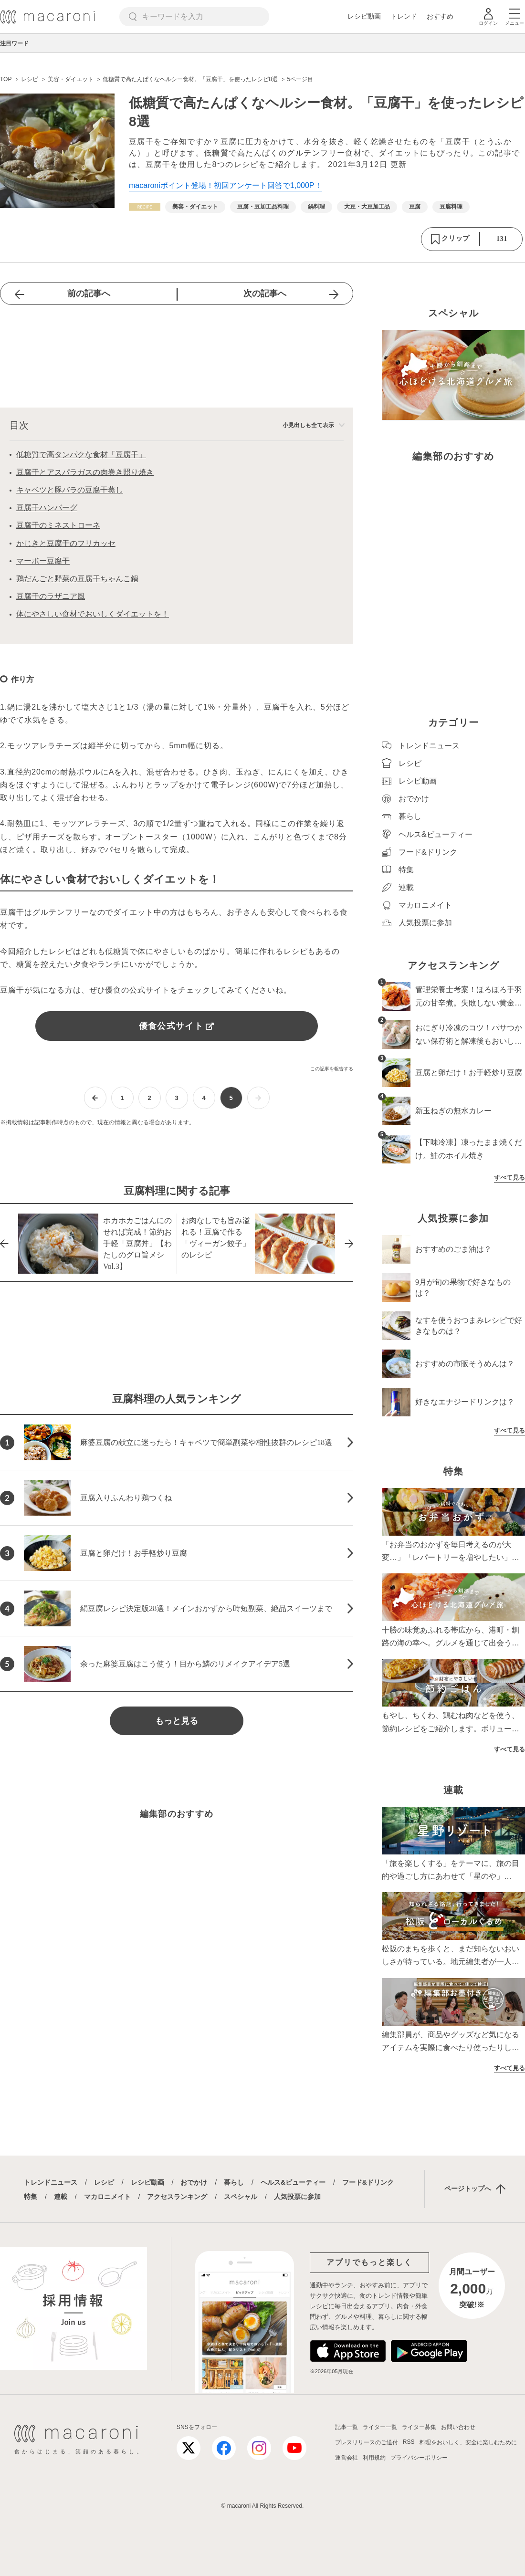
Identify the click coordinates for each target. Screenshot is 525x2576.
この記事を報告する (331, 1068)
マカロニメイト (107, 2196)
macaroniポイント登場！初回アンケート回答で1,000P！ (225, 185)
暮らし (234, 2182)
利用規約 (374, 2457)
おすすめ (440, 16)
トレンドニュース (50, 2182)
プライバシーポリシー (419, 2457)
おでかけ (193, 2182)
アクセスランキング (177, 2196)
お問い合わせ (458, 2427)
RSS (409, 2442)
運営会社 (346, 2457)
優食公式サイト (176, 1026)
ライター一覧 (380, 2427)
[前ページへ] (95, 1098)
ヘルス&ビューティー (293, 2182)
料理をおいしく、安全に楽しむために (468, 2442)
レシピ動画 (364, 16)
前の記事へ (88, 293)
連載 (60, 2196)
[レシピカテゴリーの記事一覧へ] (144, 207)
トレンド (403, 16)
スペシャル (240, 2196)
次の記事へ (264, 293)
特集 (30, 2196)
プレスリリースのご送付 (366, 2442)
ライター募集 (419, 2427)
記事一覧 (346, 2427)
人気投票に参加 (297, 2196)
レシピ (104, 2182)
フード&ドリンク (368, 2182)
